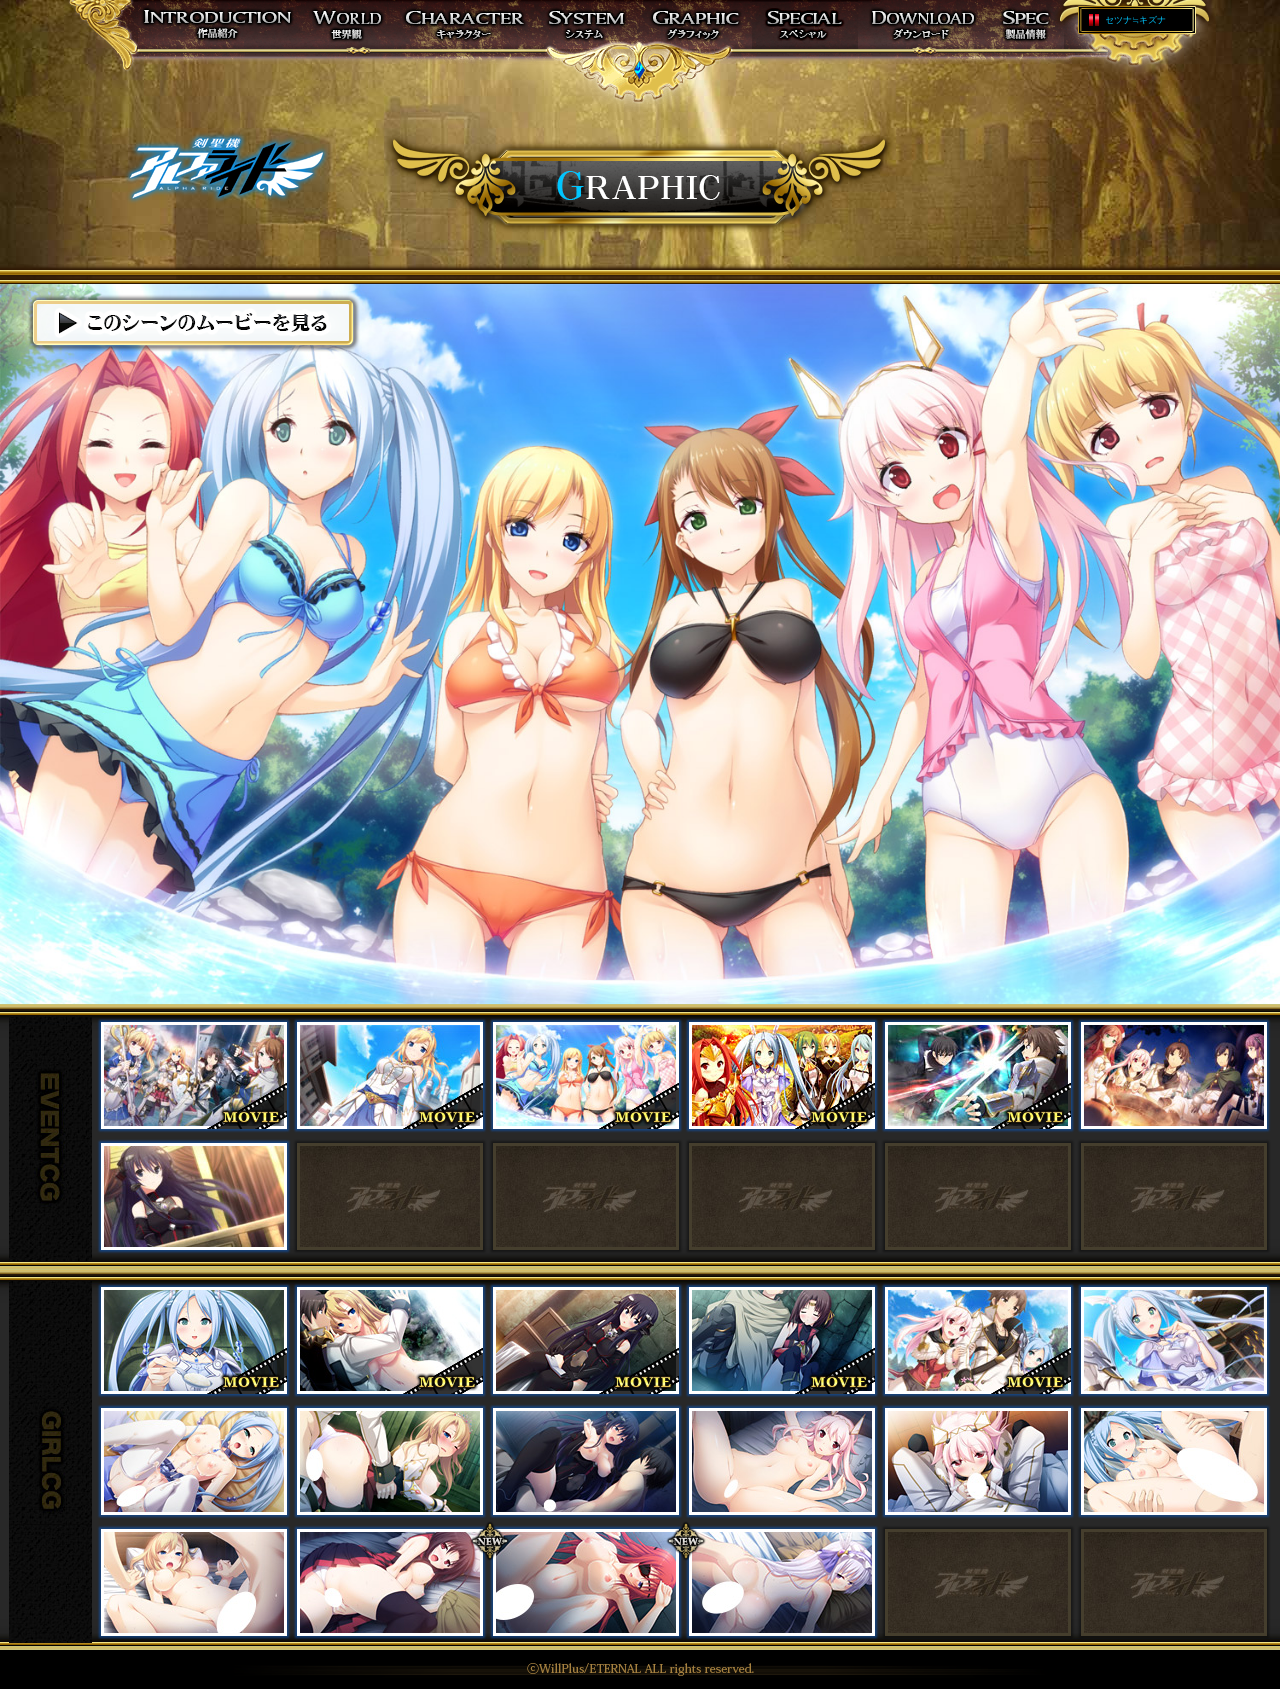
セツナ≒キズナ (1135, 20)
